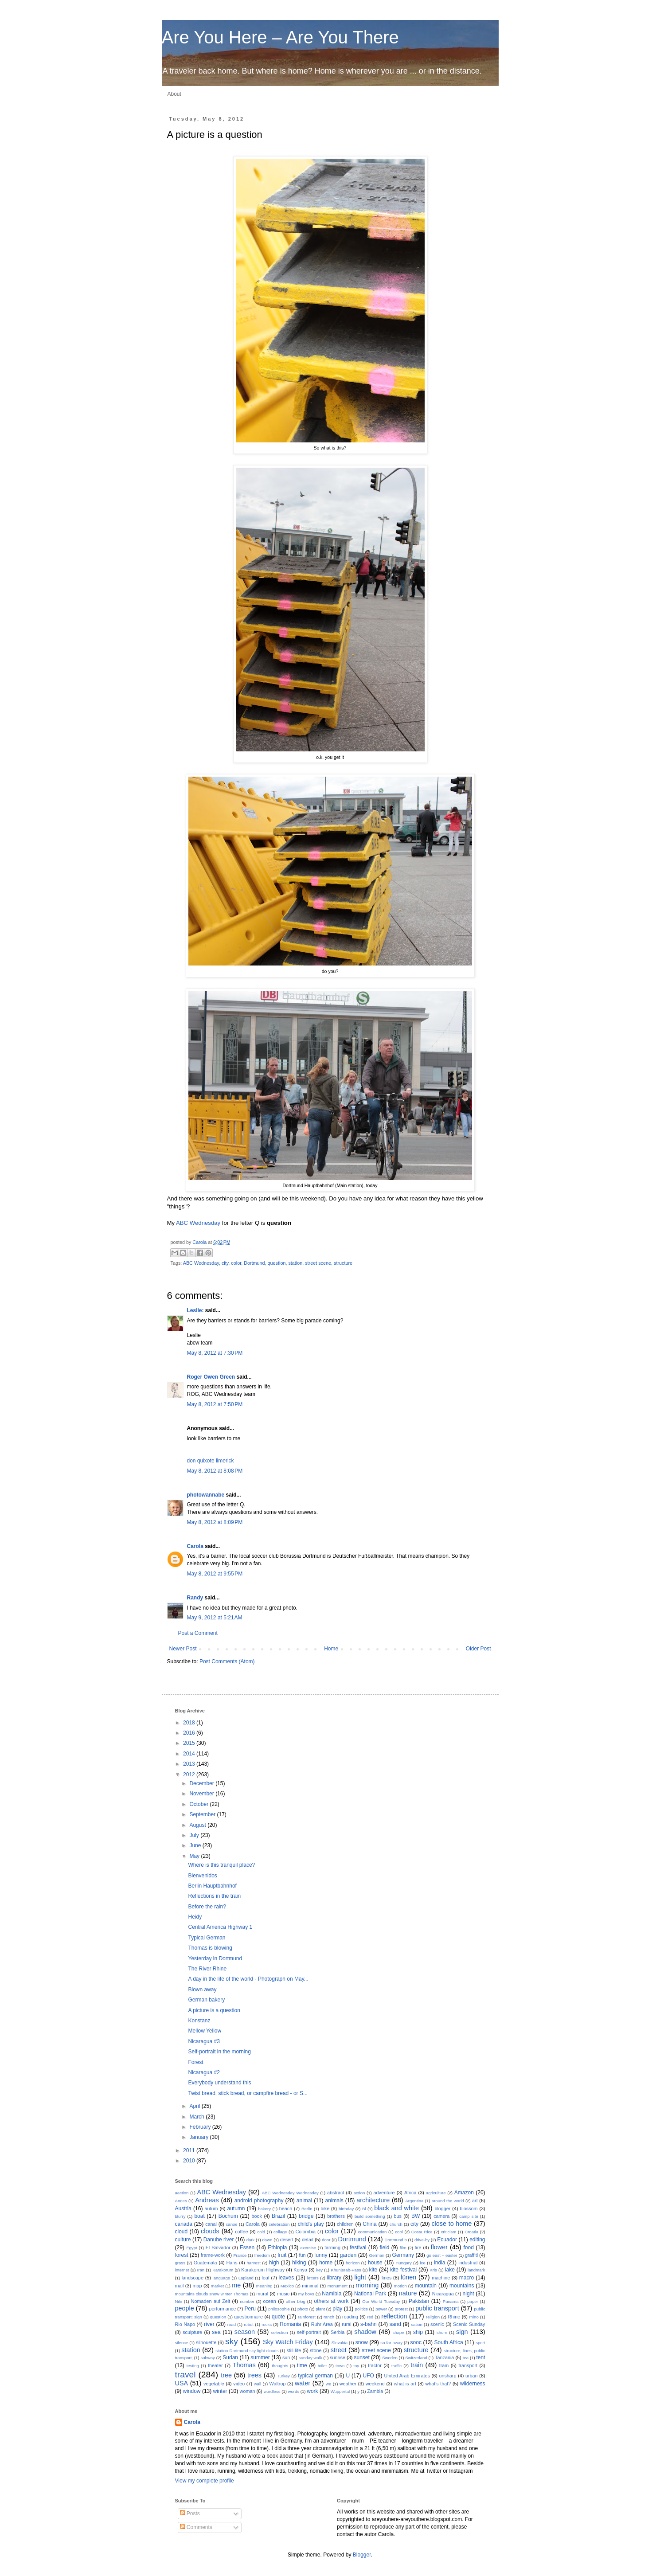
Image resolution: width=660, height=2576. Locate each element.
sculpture (192, 2332)
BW (415, 2216)
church (396, 2224)
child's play (311, 2224)
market (217, 2285)
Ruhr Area (322, 2324)
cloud (181, 2231)
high (274, 2262)
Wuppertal (340, 2391)
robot (249, 2324)
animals (334, 2200)
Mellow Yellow (204, 2031)
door (326, 2239)
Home (331, 1649)
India (439, 2262)
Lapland (246, 2277)
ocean (269, 2301)
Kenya (300, 2269)
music (283, 2293)
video (239, 2383)
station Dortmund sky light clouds (246, 2350)
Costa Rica (422, 2231)
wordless (272, 2391)
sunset (361, 2357)
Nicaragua (443, 2293)
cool (399, 2231)
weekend (375, 2383)
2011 (189, 2150)
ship (418, 2332)
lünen (408, 2277)
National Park (370, 2294)
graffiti (471, 2255)
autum (211, 2208)
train (416, 2365)
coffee (241, 2231)
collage (280, 2231)
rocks (267, 2324)
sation (416, 2324)
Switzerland (416, 2357)
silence (181, 2342)
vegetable (213, 2383)
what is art (405, 2383)
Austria (183, 2208)
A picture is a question (214, 2010)
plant (320, 2308)
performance (222, 2308)
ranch (329, 2316)
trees (254, 2375)
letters (313, 2277)
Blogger (362, 2555)
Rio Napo (185, 2324)
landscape (192, 2277)
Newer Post (183, 1649)
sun (286, 2357)
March (197, 2117)
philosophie (279, 2308)
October (199, 1804)
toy (356, 2365)
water (302, 2383)
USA (181, 2383)
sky (231, 2341)
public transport (437, 2308)
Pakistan (419, 2301)
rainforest (307, 2316)
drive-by (422, 2239)
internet (182, 2269)
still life (293, 2350)
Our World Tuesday (381, 2301)
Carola (200, 1242)
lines (386, 2277)
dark (250, 2239)
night (468, 2294)
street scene (318, 1263)
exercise (308, 2247)
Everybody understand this (219, 2083)
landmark (476, 2269)
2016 (189, 1733)
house (375, 2262)
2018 (189, 1723)
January (199, 2137)
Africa (410, 2192)
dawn (267, 2239)
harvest (254, 2262)
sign (462, 2331)
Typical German (206, 1938)
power (381, 2308)
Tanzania (444, 2357)
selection (279, 2332)
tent (480, 2357)
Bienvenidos (202, 1875)
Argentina (414, 2200)
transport (467, 2365)
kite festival (403, 2270)
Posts (190, 2513)
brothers (336, 2216)
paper (472, 2301)
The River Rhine (207, 1969)
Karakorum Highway (263, 2269)
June (195, 1845)
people (184, 2308)
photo (302, 2308)
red (370, 2316)
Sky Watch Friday (288, 2341)
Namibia (331, 2294)
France (239, 2255)
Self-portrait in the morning (219, 2051)
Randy (195, 1598)
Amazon (464, 2192)
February (200, 2127)
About (174, 94)
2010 (189, 2161)
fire (418, 2247)
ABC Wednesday (198, 1223)
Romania (290, 2324)
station (295, 1263)
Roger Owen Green (211, 1377)
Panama (451, 2301)
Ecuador (447, 2239)
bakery (264, 2208)
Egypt (191, 2247)
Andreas (207, 2200)
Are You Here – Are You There (280, 37)
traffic (396, 2365)
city (225, 1263)
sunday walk (310, 2357)
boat (199, 2216)
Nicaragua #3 (203, 2041)
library (334, 2278)
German (377, 2255)
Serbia (337, 2332)
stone (315, 2350)
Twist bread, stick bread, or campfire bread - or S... (247, 2093)
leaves (286, 2278)
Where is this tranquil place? (221, 1865)
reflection (394, 2316)
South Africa (448, 2342)
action (359, 2192)
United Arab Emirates (407, 2375)
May (195, 1856)
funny (320, 2255)
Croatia (471, 2231)
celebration (279, 2224)
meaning (264, 2285)
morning (367, 2285)
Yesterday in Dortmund (215, 1958)
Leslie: (195, 1310)
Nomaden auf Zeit (210, 2301)
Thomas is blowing (210, 1948)
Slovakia (340, 2342)
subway (207, 2357)
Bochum (228, 2216)
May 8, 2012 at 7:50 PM (215, 1404)
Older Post (478, 1649)
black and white (396, 2208)
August (198, 1825)
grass (180, 2262)
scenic (437, 2324)
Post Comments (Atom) (227, 1661)
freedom (262, 2255)
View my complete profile (204, 2481)
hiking (299, 2262)
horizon (352, 2262)
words (294, 2391)
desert (286, 2239)
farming (332, 2247)
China (369, 2224)
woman (247, 2391)
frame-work (213, 2255)
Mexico (287, 2285)
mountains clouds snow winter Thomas (212, 2293)
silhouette (206, 2342)
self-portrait (309, 2332)
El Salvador (218, 2247)
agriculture (436, 2192)
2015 (189, 1743)
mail (179, 2285)
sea (216, 2332)
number (247, 2301)
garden (348, 2255)
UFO (368, 2376)
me (236, 2285)
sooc (416, 2342)
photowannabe (206, 1495)
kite (373, 2270)
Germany (403, 2255)
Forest (195, 2062)
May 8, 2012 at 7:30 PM (215, 1353)
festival (358, 2247)
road (231, 2324)
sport (480, 2342)
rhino (473, 2316)
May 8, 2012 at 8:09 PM (215, 1522)
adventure (384, 2192)
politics (361, 2308)
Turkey (283, 2375)
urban (471, 2375)
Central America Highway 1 (220, 1927)
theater (215, 2365)
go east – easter (441, 2255)
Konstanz (199, 2020)
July (194, 1835)
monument (338, 2285)
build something (370, 2216)
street (339, 2349)
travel (185, 2374)
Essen (247, 2247)
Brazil (278, 2216)
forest (181, 2255)
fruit (281, 2255)
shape (398, 2332)
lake (450, 2270)
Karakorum (222, 2269)
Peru (250, 2309)
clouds (210, 2231)
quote (278, 2317)
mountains (461, 2286)
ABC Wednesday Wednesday (290, 2192)
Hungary (403, 2262)
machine (441, 2277)
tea (466, 2357)
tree (226, 2375)
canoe (232, 2224)
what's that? (438, 2383)
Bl (364, 2208)
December (202, 1783)
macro (466, 2278)
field (384, 2247)
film (403, 2247)
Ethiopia (277, 2247)
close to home (451, 2223)
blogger (442, 2208)
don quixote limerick (210, 1461)
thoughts (280, 2365)
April (195, 2106)
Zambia (375, 2391)
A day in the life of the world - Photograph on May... (248, 1979)
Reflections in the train (214, 1896)
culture (183, 2239)
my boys (306, 2293)
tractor (375, 2365)
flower (439, 2247)
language (221, 2277)
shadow (365, 2331)
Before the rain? (207, 1907)
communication (372, 2231)
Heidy (195, 1917)
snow (361, 2342)
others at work (331, 2301)
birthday (346, 2208)
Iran (201, 2269)
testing (193, 2365)
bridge (306, 2216)
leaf (265, 2277)
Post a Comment (198, 1633)
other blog (295, 2301)
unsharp (447, 2375)
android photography (259, 2200)
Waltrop (277, 2383)
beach (285, 2208)
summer (259, 2357)
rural (346, 2324)
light (360, 2277)
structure (343, 1263)
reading (350, 2316)
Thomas (244, 2365)
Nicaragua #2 (203, 2072)
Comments (196, 2527)
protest (401, 2308)
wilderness (472, 2384)
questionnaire (248, 2316)
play (337, 2309)
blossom (468, 2208)
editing (477, 2239)
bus (397, 2216)
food (469, 2247)
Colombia (305, 2231)
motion (400, 2285)
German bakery (206, 2000)
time (302, 2365)
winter (220, 2391)
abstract (335, 2192)
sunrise (337, 2357)
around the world (448, 2200)
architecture (373, 2200)
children (345, 2224)
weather (348, 2383)
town (340, 2365)
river (209, 2324)
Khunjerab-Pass (346, 2269)
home (325, 2262)
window (192, 2391)
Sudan (230, 2357)
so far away (391, 2342)
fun (302, 2255)
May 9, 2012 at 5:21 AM (214, 1617)
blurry (180, 2216)
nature (408, 2293)
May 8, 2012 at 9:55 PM (215, 1574)
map (197, 2285)
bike (324, 2208)
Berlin (306, 2208)
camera (441, 2216)
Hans (231, 2262)
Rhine (454, 2316)
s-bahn (368, 2324)
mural (262, 2293)
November (202, 1793)
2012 (189, 1774)
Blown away (202, 1989)
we (328, 2383)
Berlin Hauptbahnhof (212, 1886)
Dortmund (254, 1263)
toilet (322, 2365)
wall (258, 2383)
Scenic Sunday (469, 2324)
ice (422, 2262)
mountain (426, 2286)
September (203, 1814)
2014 (189, 1754)
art (475, 2200)
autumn (236, 2208)
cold (261, 2231)
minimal (310, 2285)
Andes (181, 2200)
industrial (467, 2262)
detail (307, 2239)
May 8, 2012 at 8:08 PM (215, 1471)
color (236, 1263)
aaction (182, 2192)
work (312, 2391)
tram (444, 2365)
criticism (449, 2231)
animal (304, 2200)
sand (395, 2324)
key (319, 2269)
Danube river (218, 2239)
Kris (433, 2269)
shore (442, 2332)
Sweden (390, 2357)
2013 (189, 1764)
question (277, 1263)
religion (433, 2316)
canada (183, 2224)
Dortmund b (396, 2239)
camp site (468, 2216)
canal (211, 2224)
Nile (179, 2301)
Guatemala (205, 2262)
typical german (315, 2376)
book (257, 2216)
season (244, 2331)
